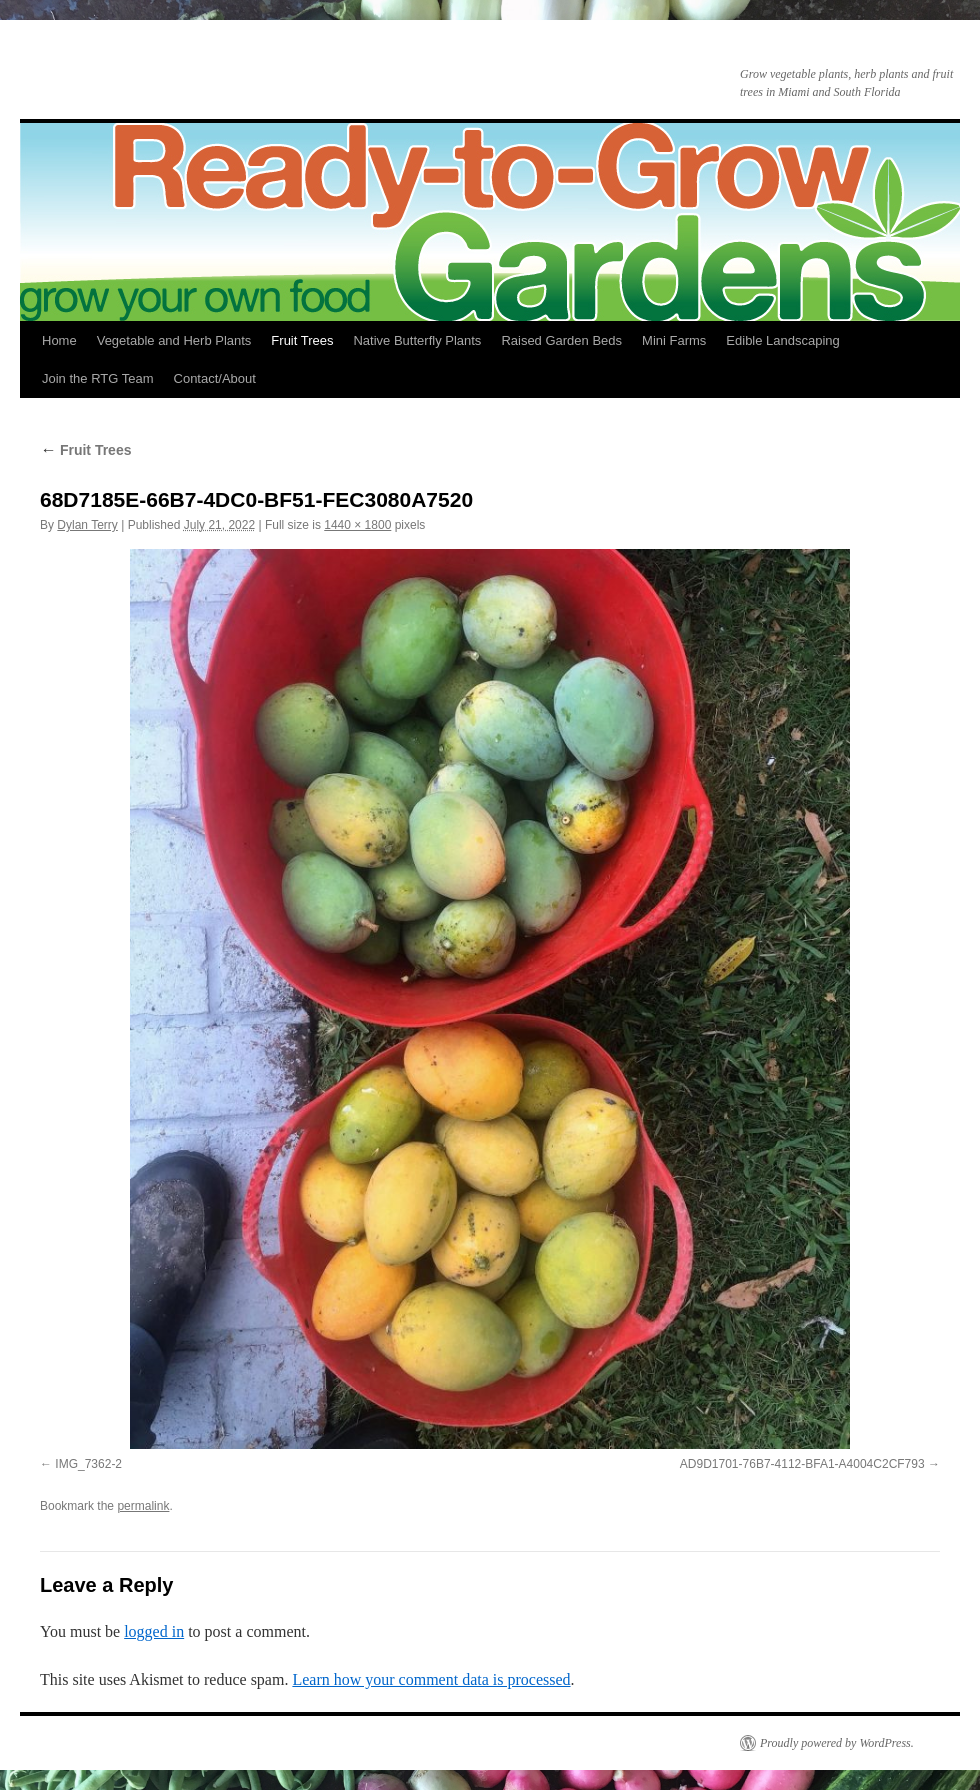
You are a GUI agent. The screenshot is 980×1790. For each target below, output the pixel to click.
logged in (154, 1631)
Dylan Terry (87, 525)
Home (59, 340)
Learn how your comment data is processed (431, 1679)
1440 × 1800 (357, 525)
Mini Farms (674, 340)
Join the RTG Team (98, 378)
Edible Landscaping (782, 340)
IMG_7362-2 (88, 1464)
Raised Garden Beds (561, 340)
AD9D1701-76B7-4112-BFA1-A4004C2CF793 (802, 1464)
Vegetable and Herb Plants (174, 340)
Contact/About (215, 378)
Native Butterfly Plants (417, 340)
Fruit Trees (302, 340)
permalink (143, 1506)
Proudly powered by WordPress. (837, 1743)
